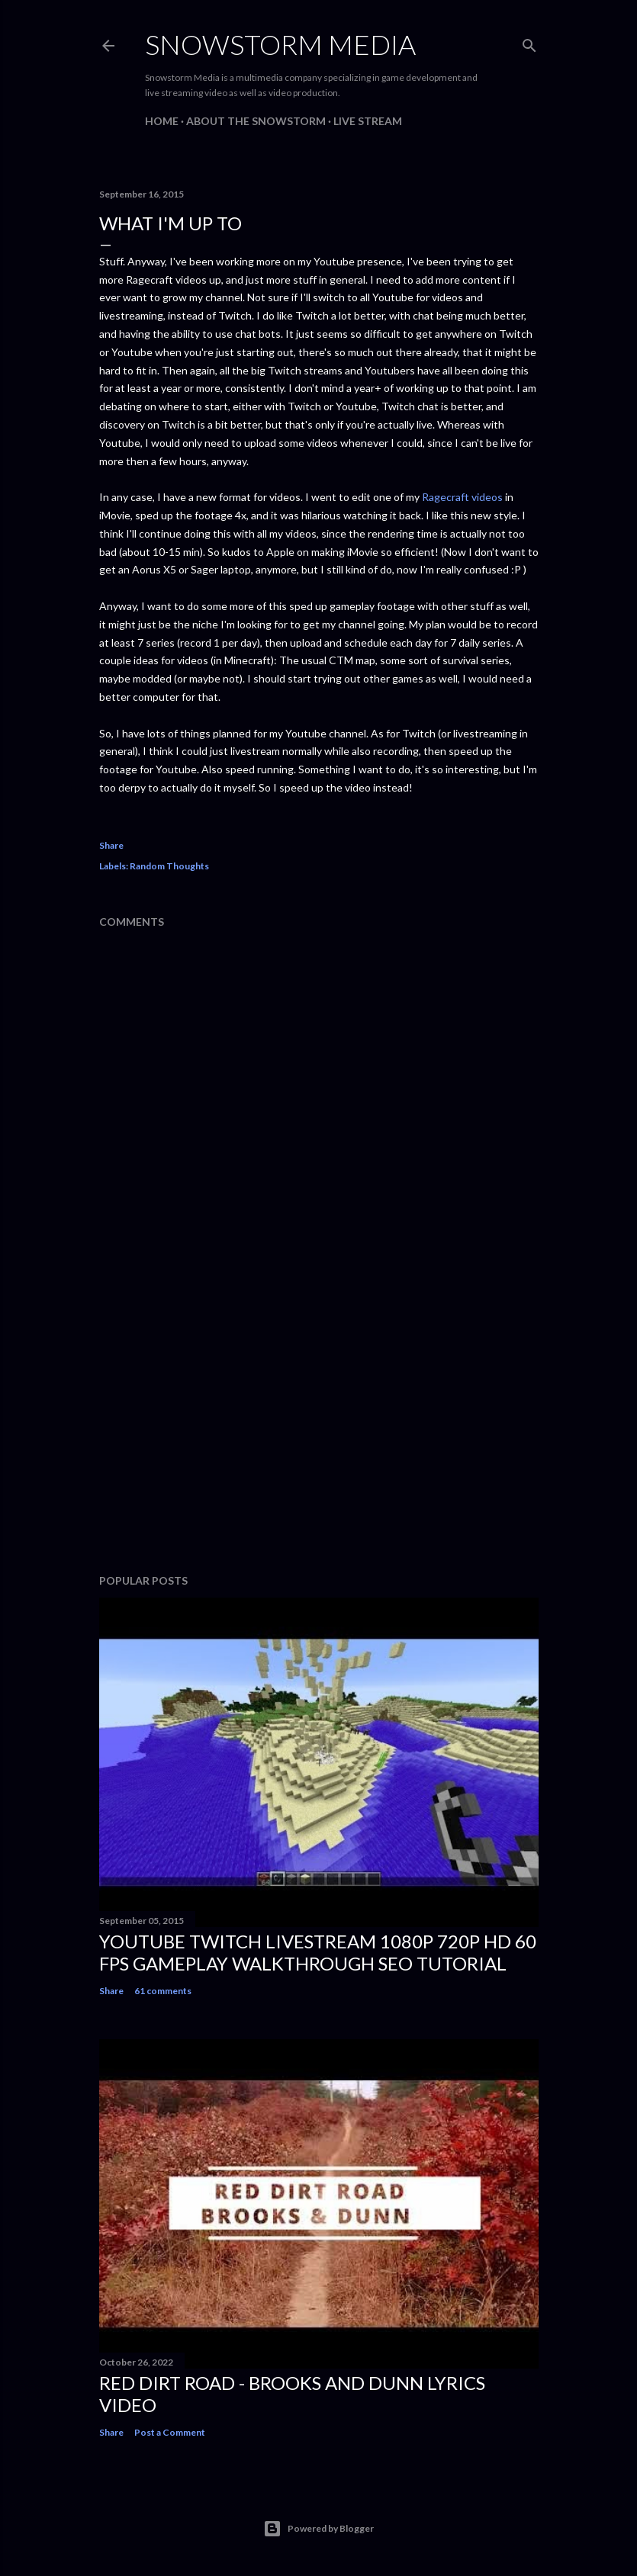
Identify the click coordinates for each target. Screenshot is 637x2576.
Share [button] (111, 845)
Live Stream (367, 120)
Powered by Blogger (318, 2529)
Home (162, 120)
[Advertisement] (319, 1429)
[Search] (529, 42)
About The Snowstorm (256, 120)
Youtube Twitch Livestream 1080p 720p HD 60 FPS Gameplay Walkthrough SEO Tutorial (317, 1952)
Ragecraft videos (462, 496)
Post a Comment (169, 2432)
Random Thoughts (169, 866)
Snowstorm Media (280, 44)
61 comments (162, 1990)
